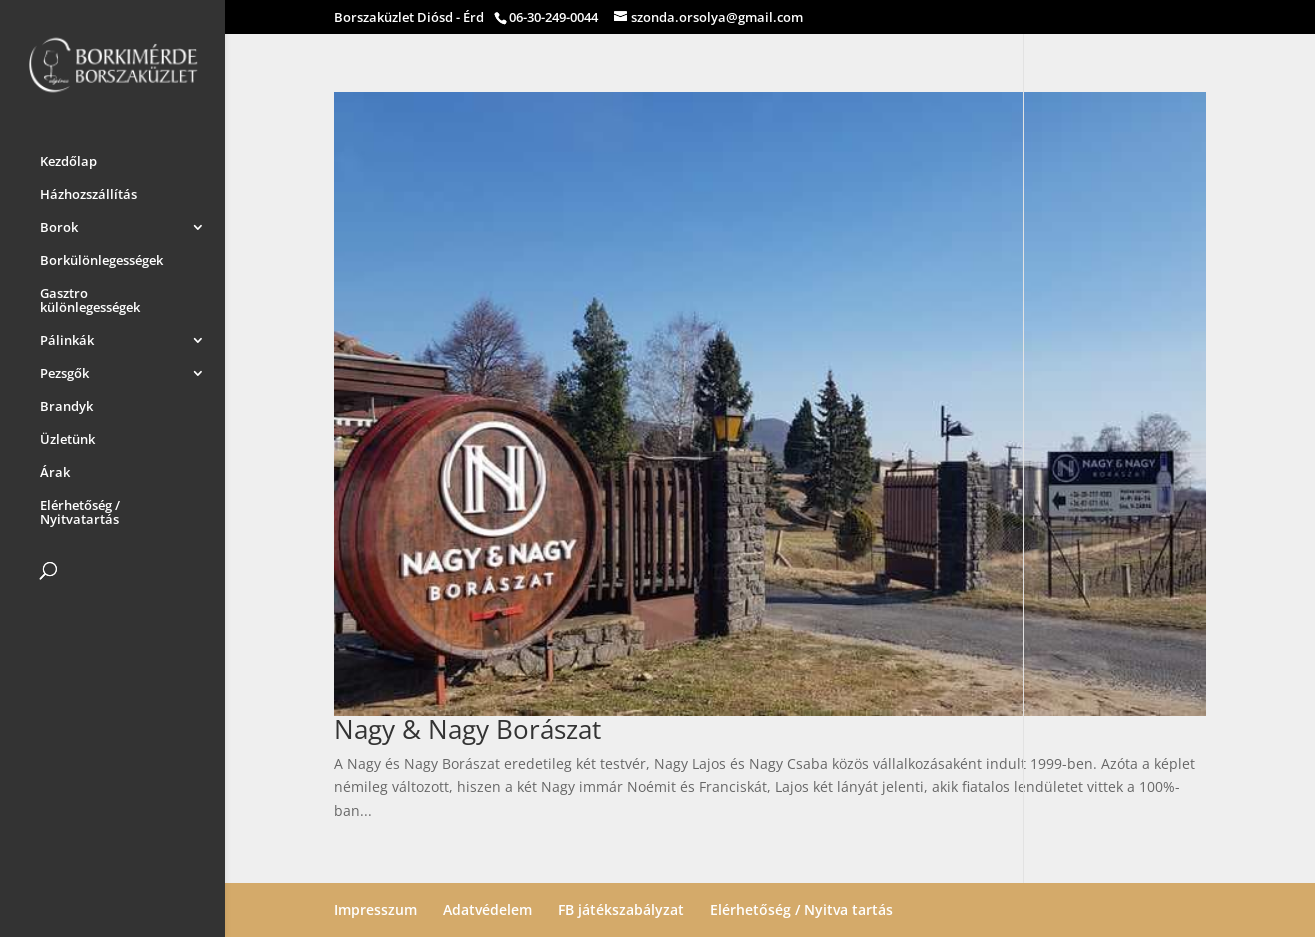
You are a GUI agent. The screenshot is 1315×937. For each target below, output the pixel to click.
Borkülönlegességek (101, 257)
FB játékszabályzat (621, 909)
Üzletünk (67, 436)
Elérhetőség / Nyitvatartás (80, 509)
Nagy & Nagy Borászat (467, 729)
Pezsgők (64, 370)
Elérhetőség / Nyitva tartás (801, 909)
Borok (59, 224)
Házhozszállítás (88, 191)
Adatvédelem (487, 909)
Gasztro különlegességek (90, 297)
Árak (55, 469)
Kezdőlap (68, 158)
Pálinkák (67, 337)
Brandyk (66, 403)
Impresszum (375, 909)
